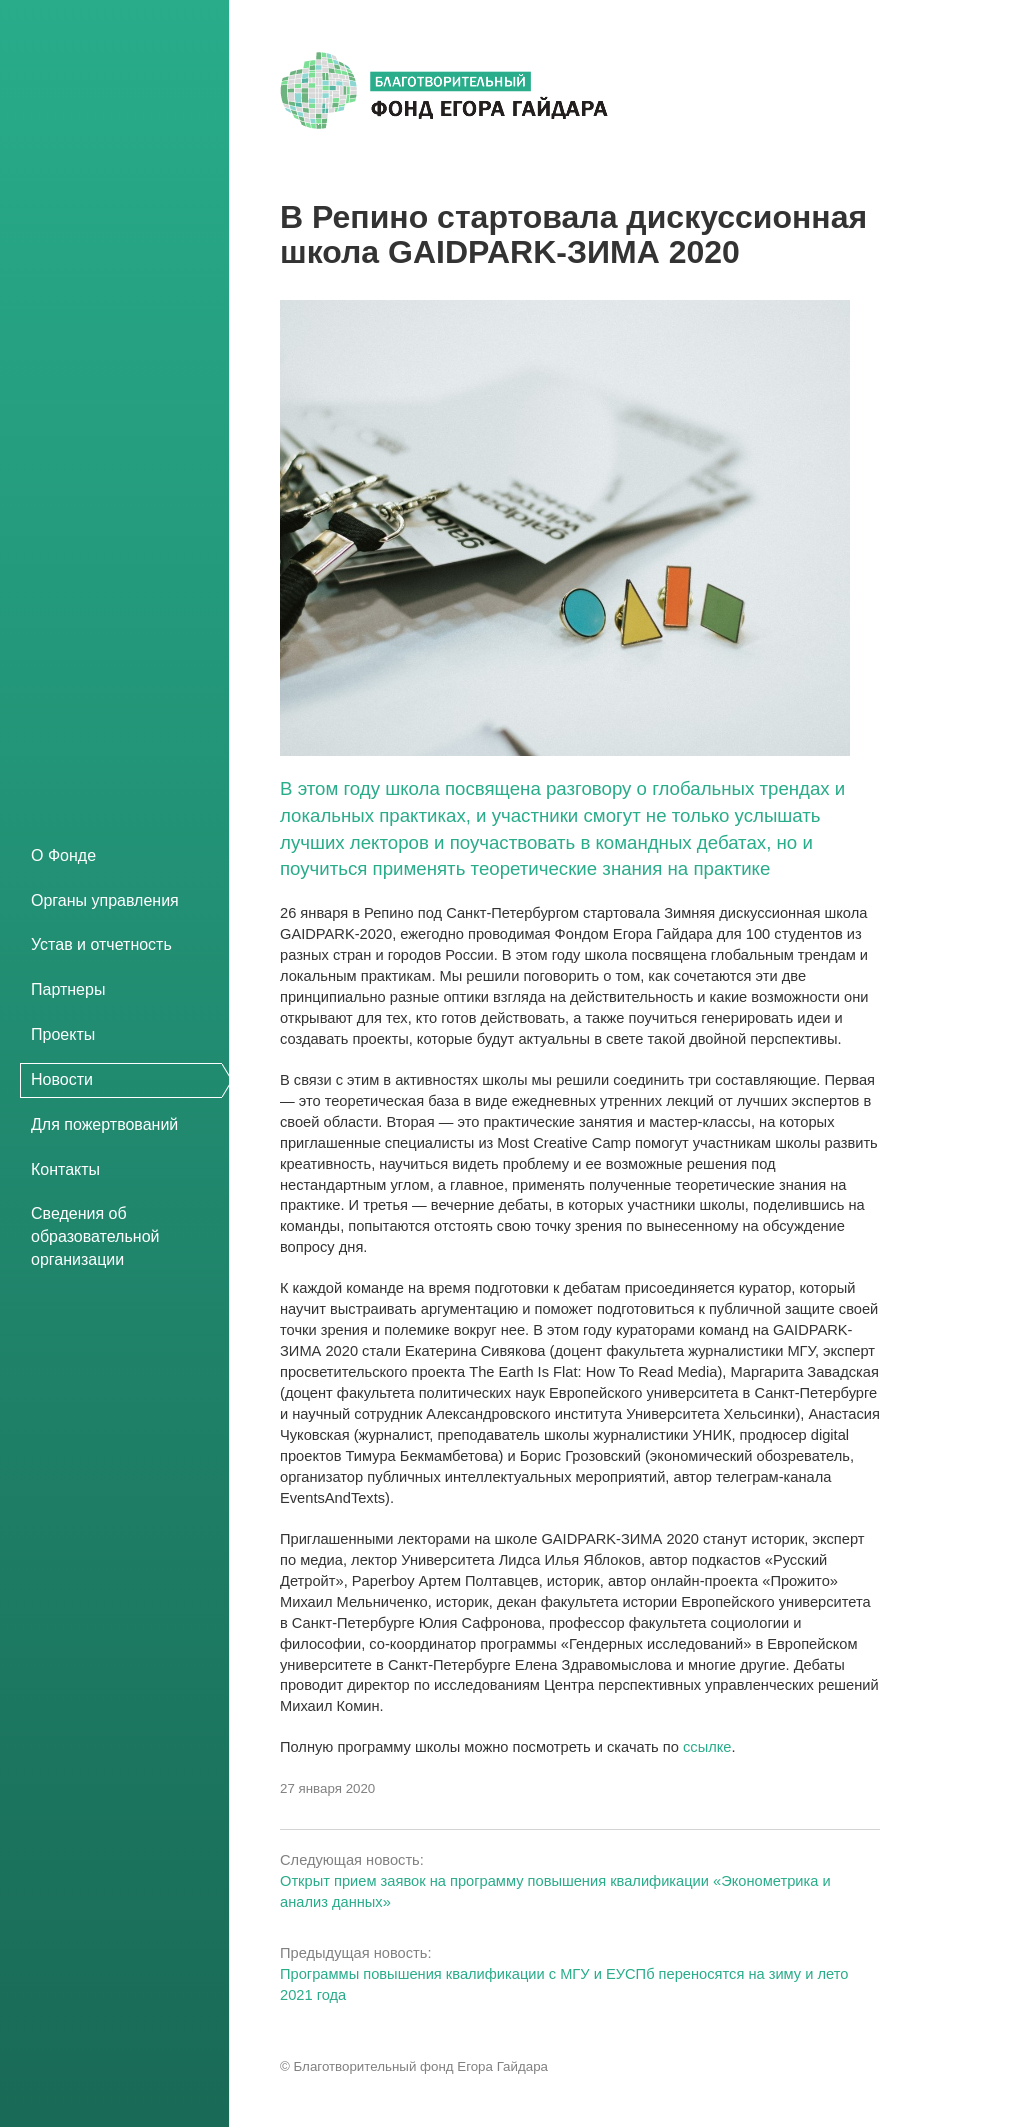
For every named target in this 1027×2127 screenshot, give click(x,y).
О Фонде (63, 855)
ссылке (707, 1747)
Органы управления (105, 900)
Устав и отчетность (101, 944)
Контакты (65, 1169)
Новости (62, 1079)
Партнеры (68, 989)
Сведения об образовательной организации (95, 1236)
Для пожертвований (104, 1124)
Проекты (63, 1034)
